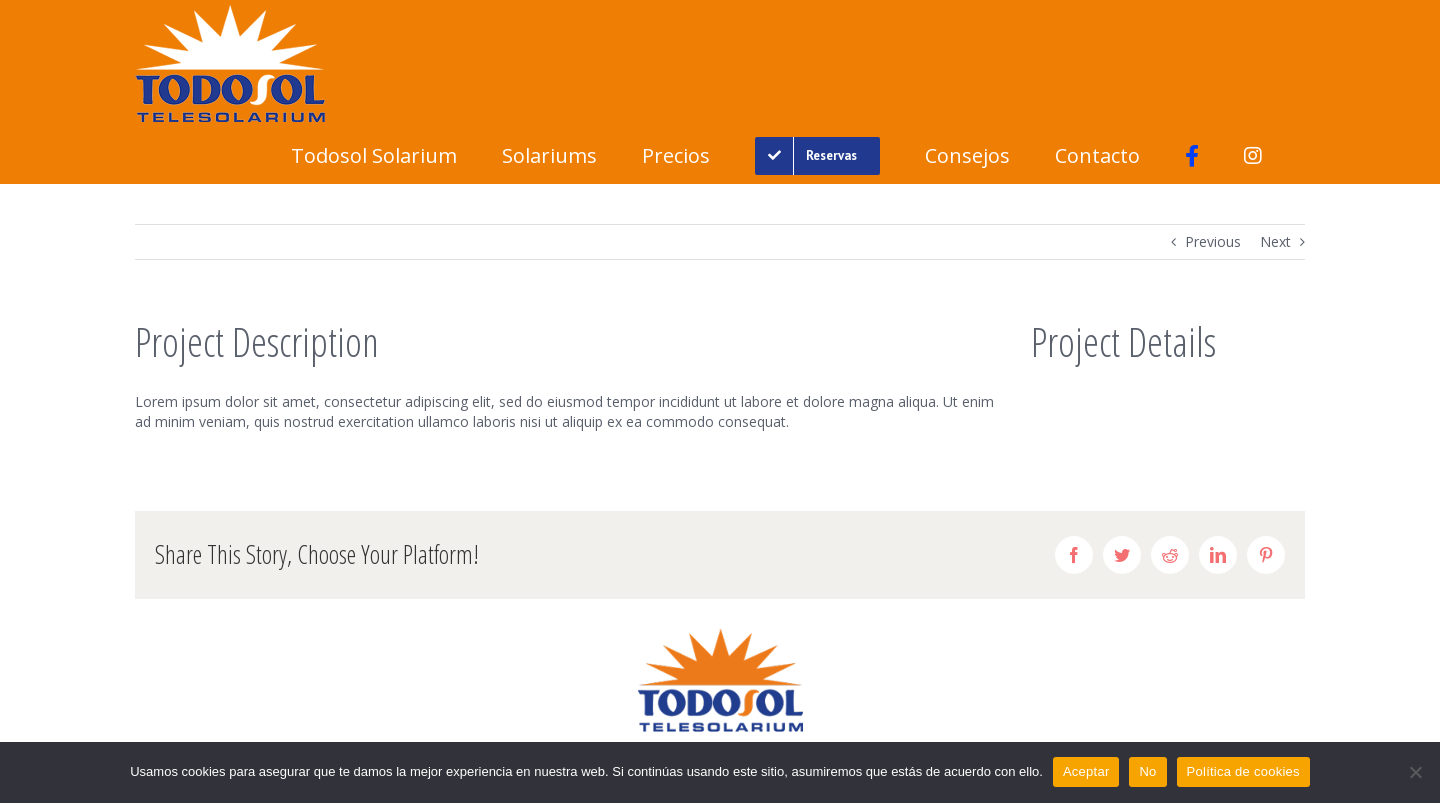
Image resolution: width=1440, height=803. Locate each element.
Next (1275, 241)
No (1147, 771)
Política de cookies (1243, 771)
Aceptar (1086, 771)
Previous (1213, 241)
